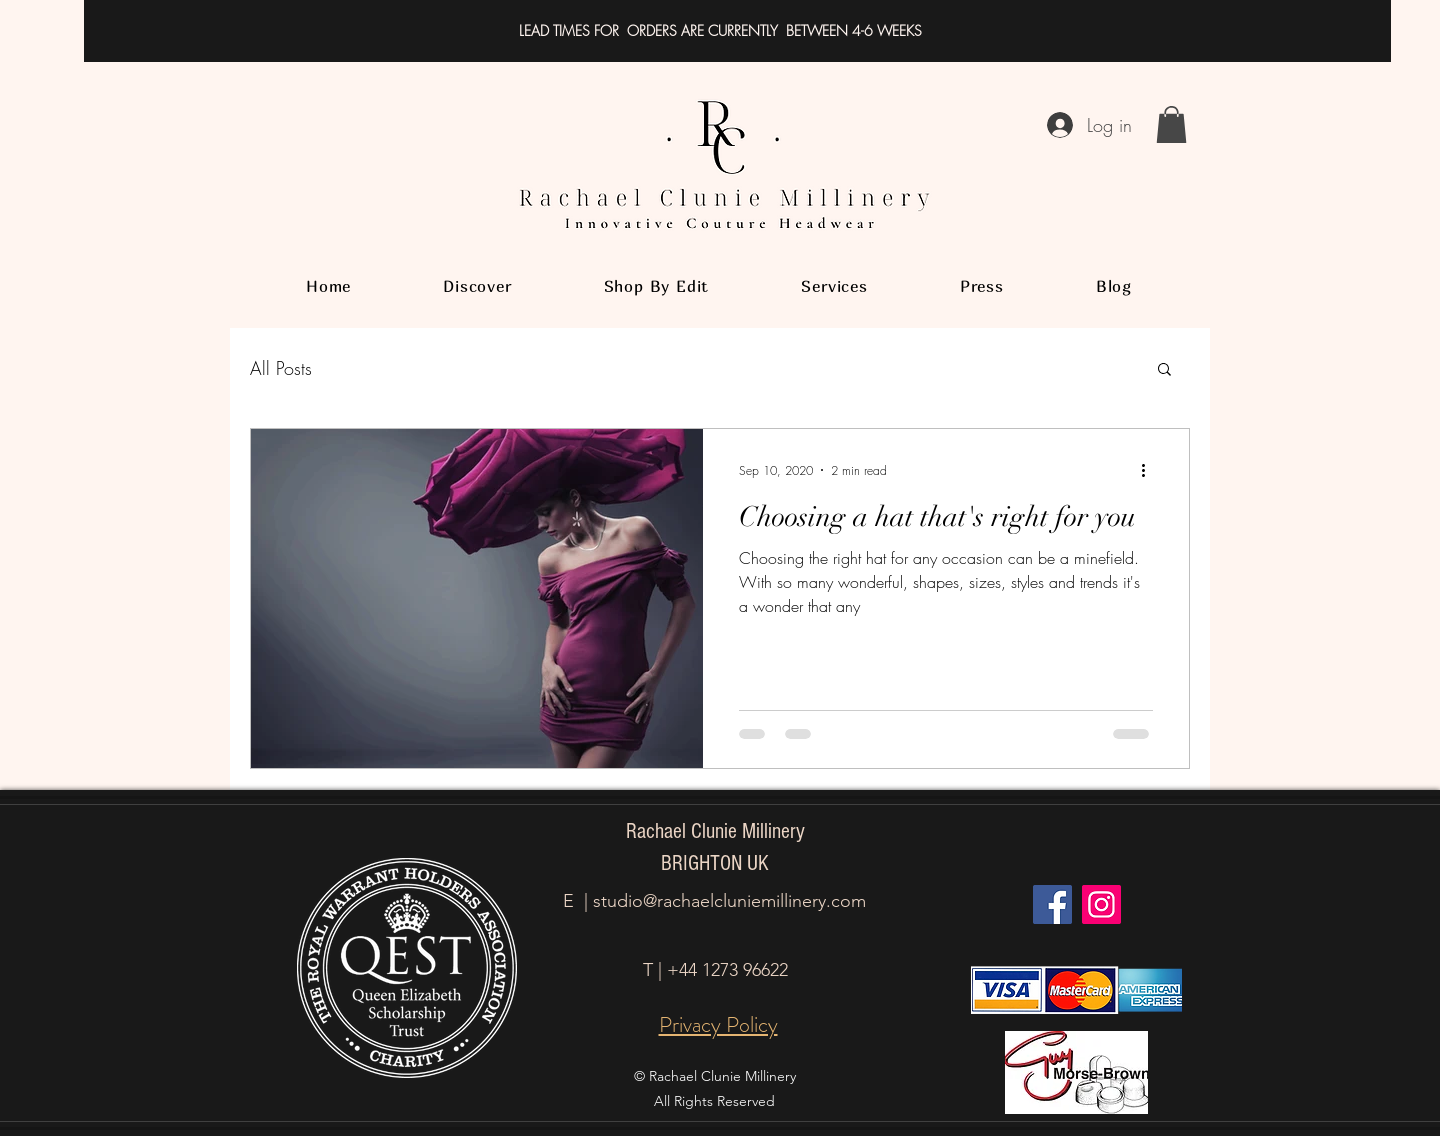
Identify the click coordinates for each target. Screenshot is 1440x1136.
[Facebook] (1052, 904)
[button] (1171, 124)
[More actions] (1150, 470)
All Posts (281, 368)
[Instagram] (1101, 904)
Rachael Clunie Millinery (715, 831)
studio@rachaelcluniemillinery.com (729, 901)
